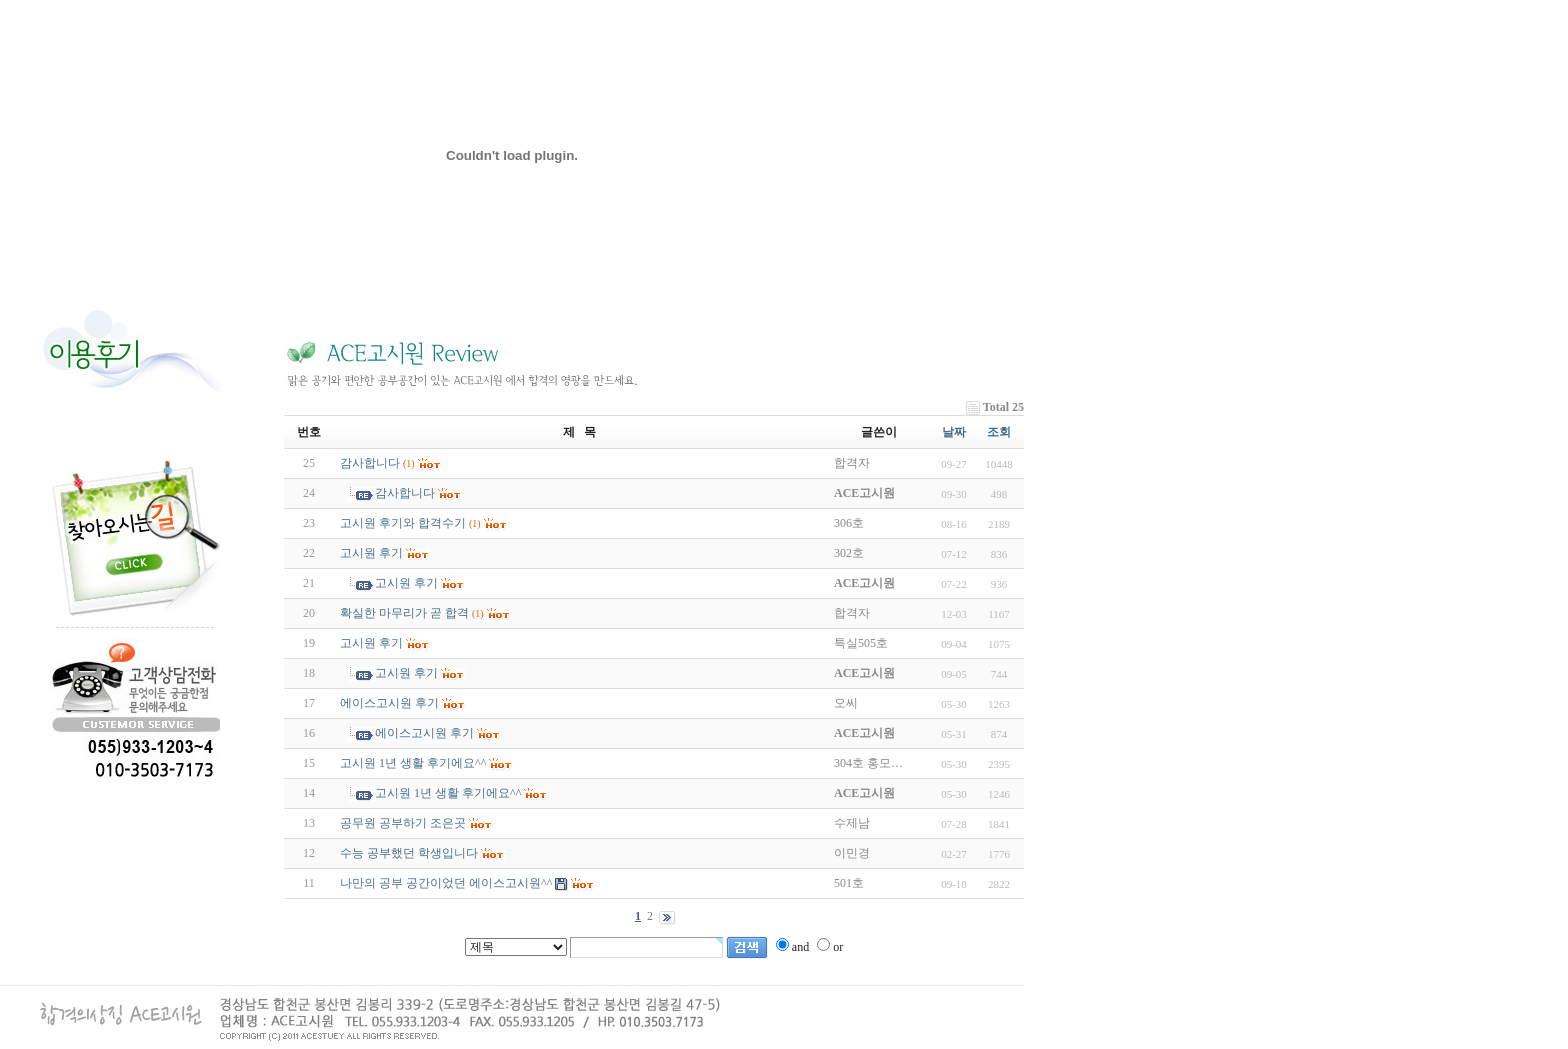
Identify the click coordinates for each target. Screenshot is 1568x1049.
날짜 (954, 432)
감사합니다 (370, 463)
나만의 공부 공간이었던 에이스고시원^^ (446, 883)
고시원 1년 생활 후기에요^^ (413, 763)
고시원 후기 (371, 553)
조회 (999, 432)
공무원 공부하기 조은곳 (403, 823)
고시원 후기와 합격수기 (403, 523)
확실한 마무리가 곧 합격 (404, 613)
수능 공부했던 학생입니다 (409, 853)
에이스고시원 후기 (389, 703)
